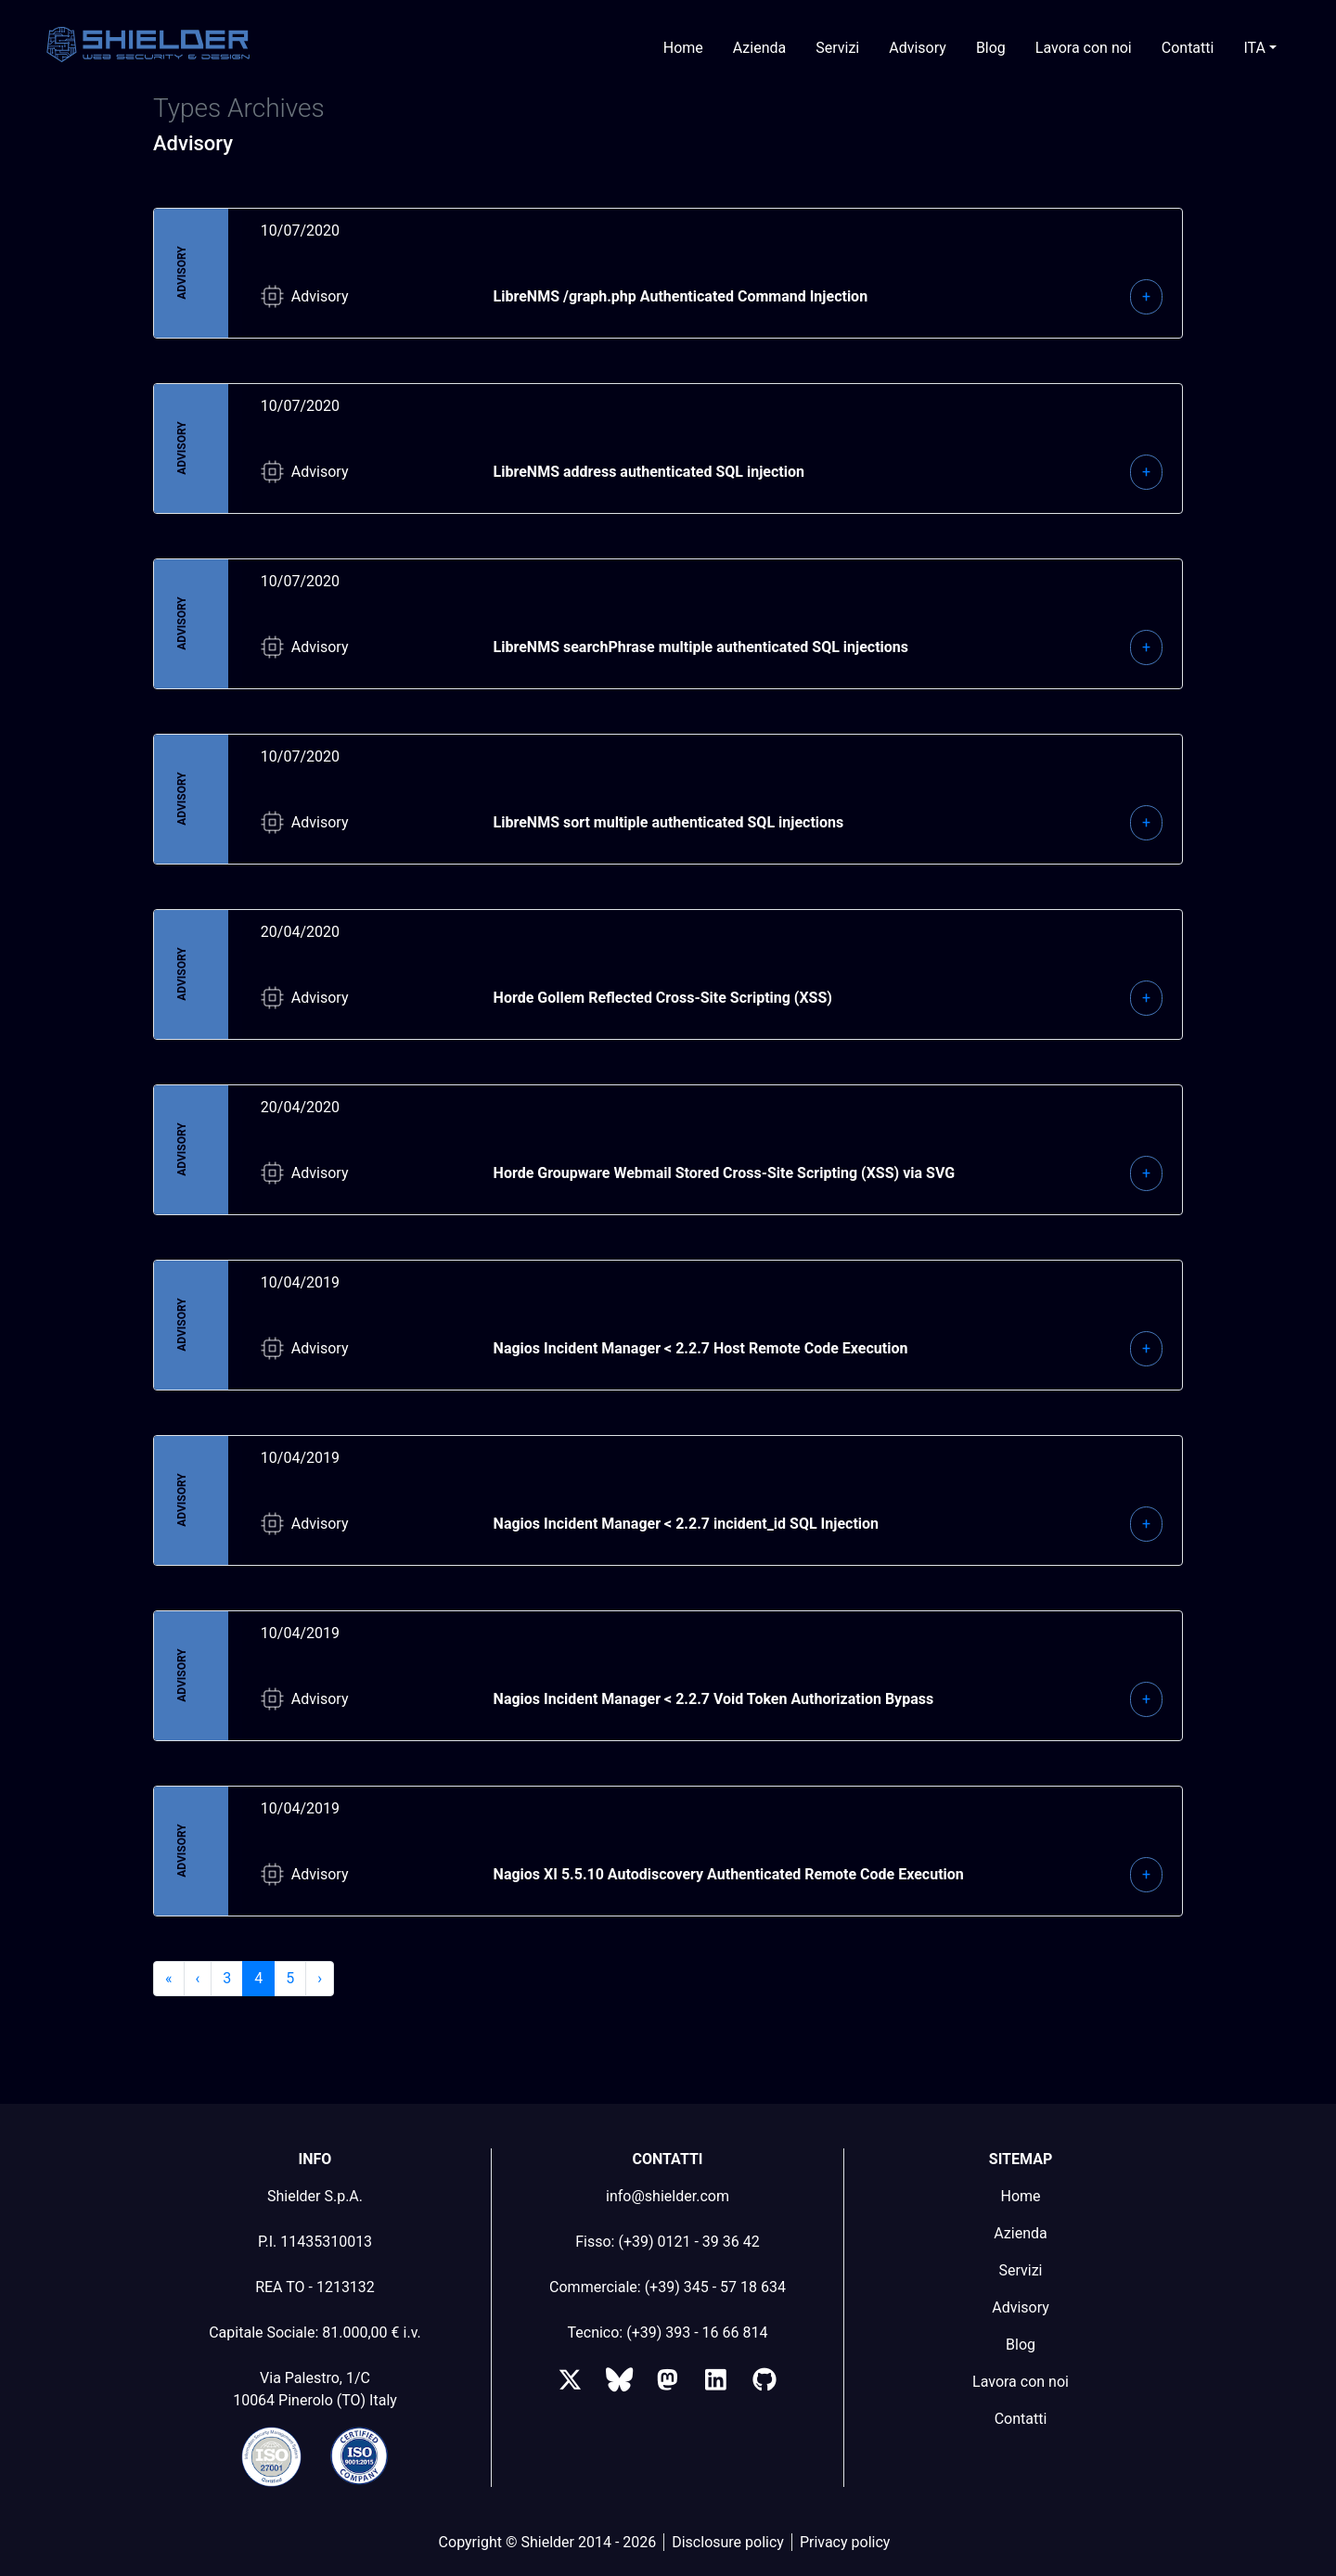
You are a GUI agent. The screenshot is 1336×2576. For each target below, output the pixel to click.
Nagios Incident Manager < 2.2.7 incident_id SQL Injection (686, 1523)
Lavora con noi (1083, 48)
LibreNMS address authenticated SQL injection (649, 472)
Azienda (759, 48)
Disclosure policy (728, 2542)
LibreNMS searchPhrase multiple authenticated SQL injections (701, 647)
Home (683, 48)
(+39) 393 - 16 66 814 (696, 2332)
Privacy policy (845, 2542)
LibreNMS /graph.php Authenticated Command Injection (681, 296)
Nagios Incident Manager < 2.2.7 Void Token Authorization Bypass (714, 1699)
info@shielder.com (667, 2196)
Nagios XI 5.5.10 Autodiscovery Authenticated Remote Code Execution (729, 1874)
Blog (991, 48)
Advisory (917, 48)
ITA (1254, 48)
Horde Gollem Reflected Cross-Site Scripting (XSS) (663, 997)
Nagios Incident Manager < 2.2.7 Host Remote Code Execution (701, 1348)
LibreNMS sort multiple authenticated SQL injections (669, 822)
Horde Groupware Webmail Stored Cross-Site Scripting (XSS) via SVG (725, 1173)
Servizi (837, 48)
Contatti (1188, 48)
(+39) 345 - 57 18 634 (715, 2287)
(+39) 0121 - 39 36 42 (688, 2241)
